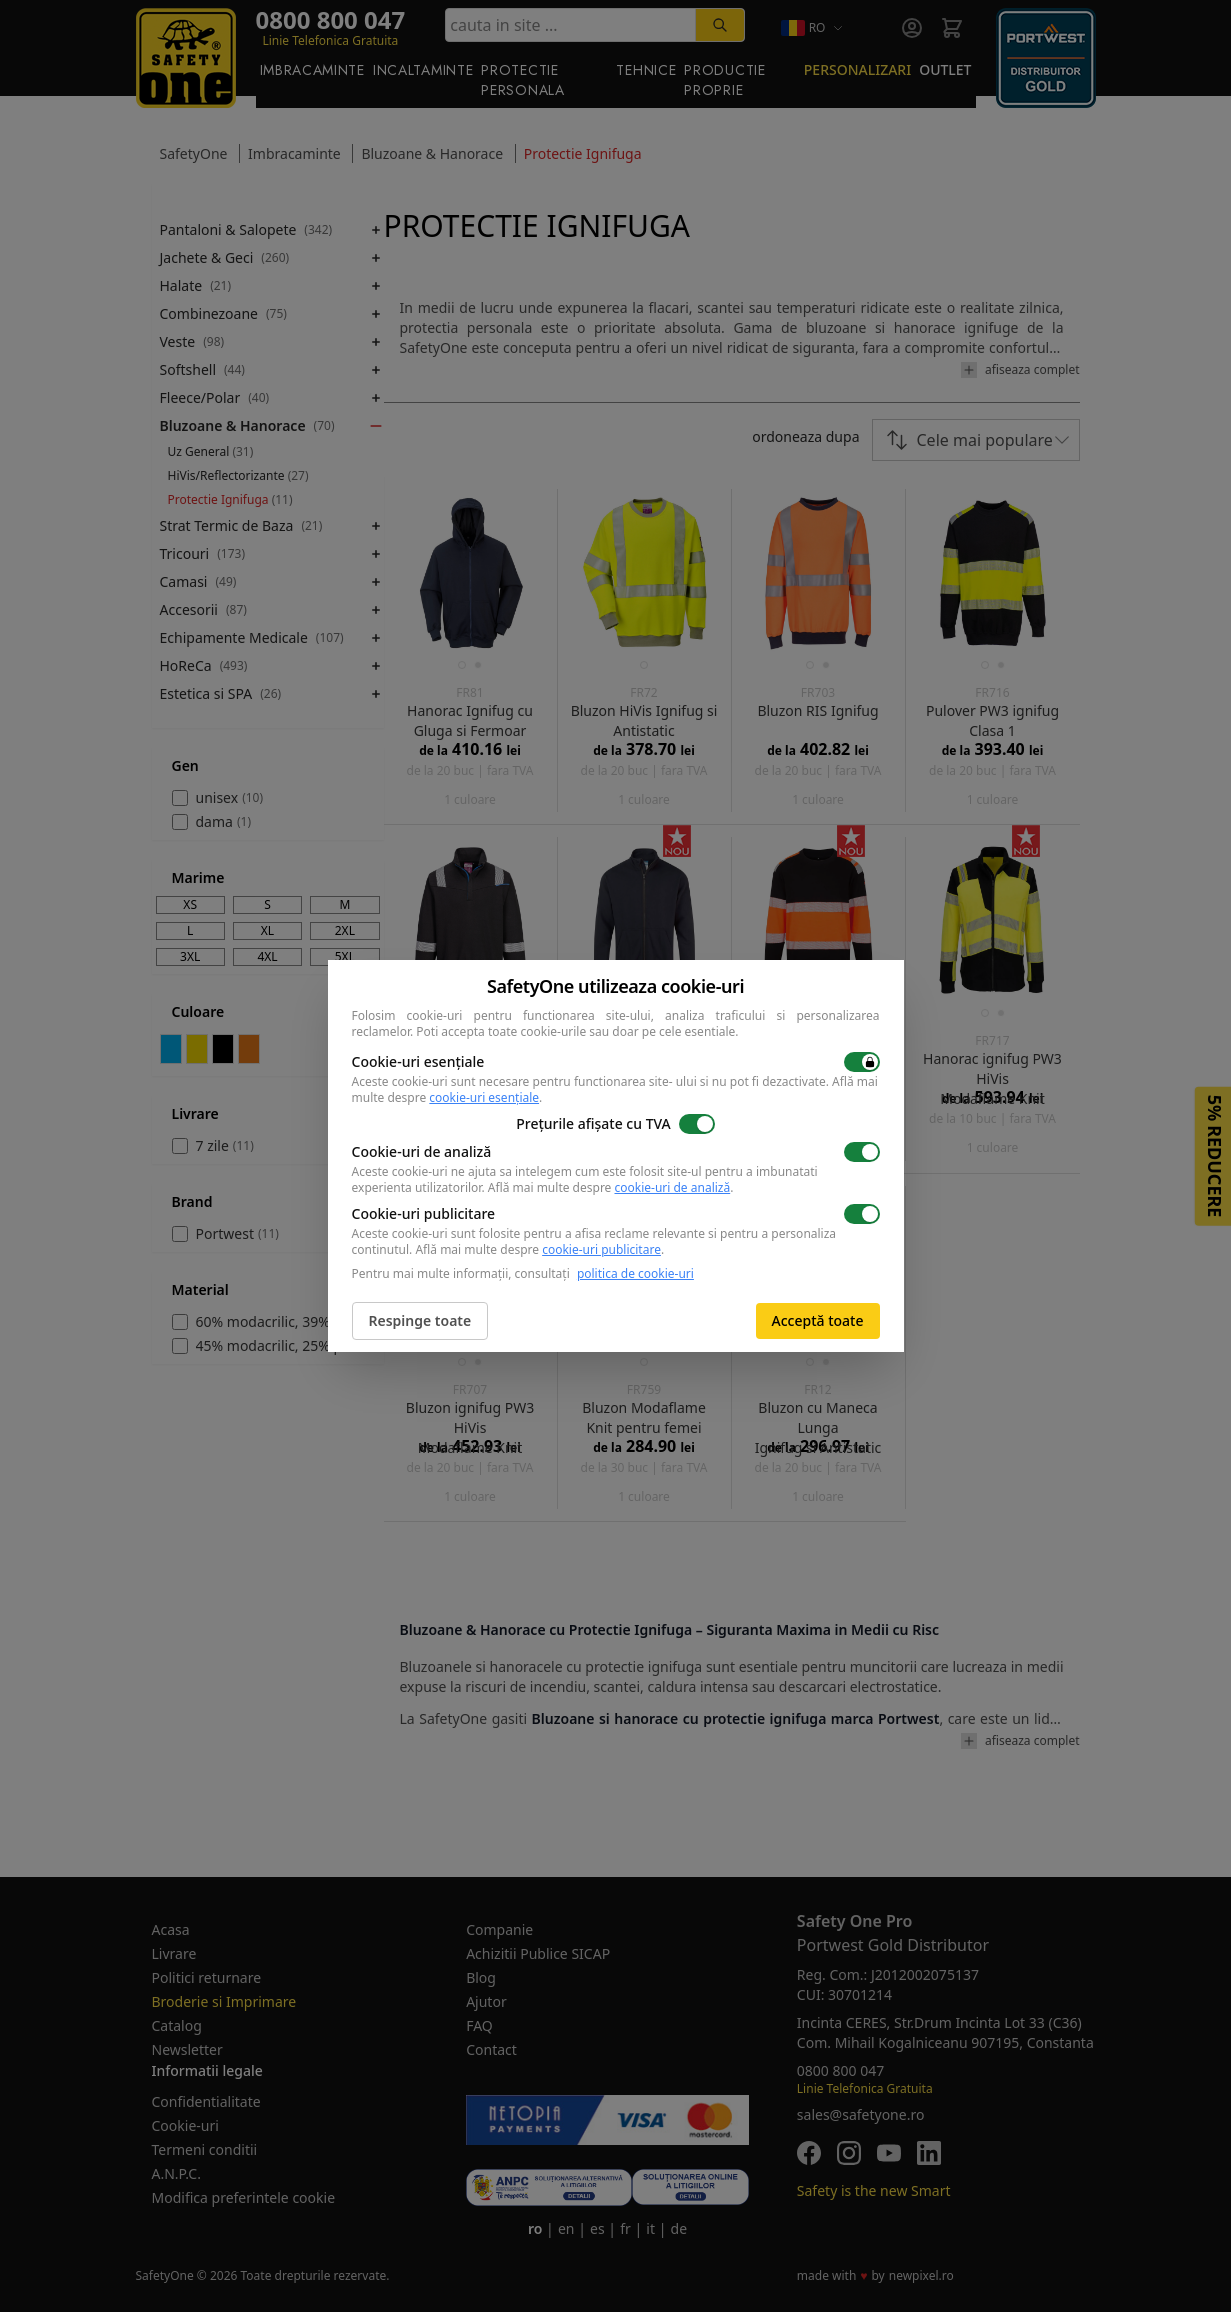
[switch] (862, 1062)
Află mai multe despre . (611, 1187)
